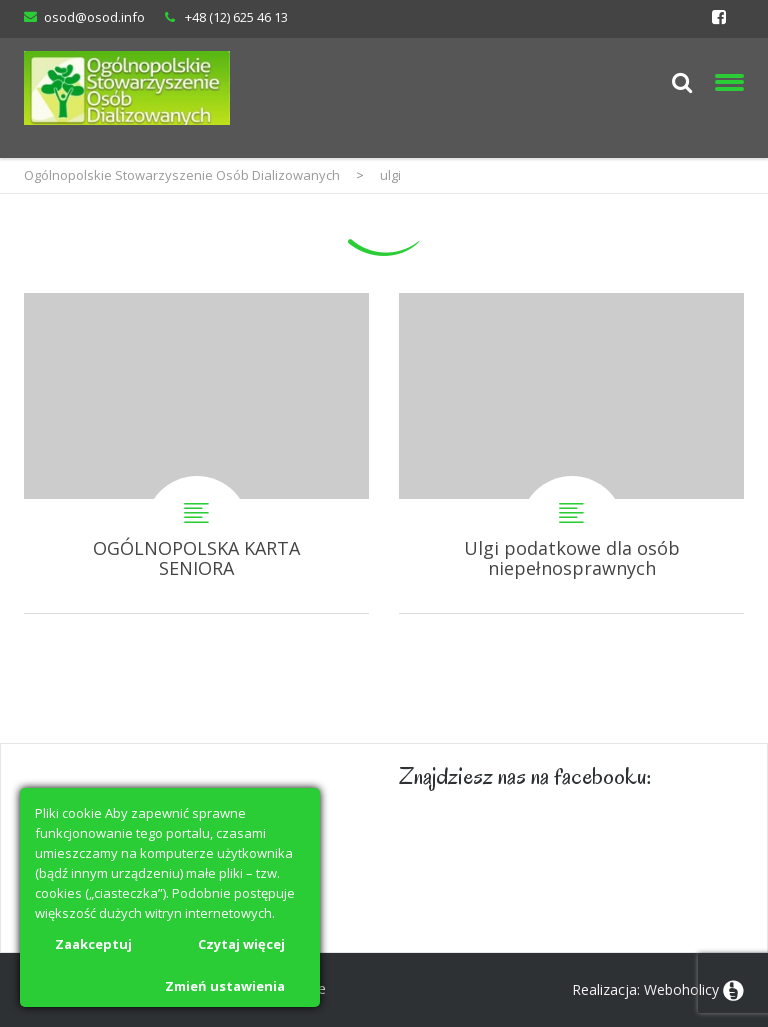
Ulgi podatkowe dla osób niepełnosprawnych (571, 453)
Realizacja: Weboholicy (645, 989)
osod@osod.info (94, 17)
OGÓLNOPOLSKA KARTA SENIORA (196, 453)
